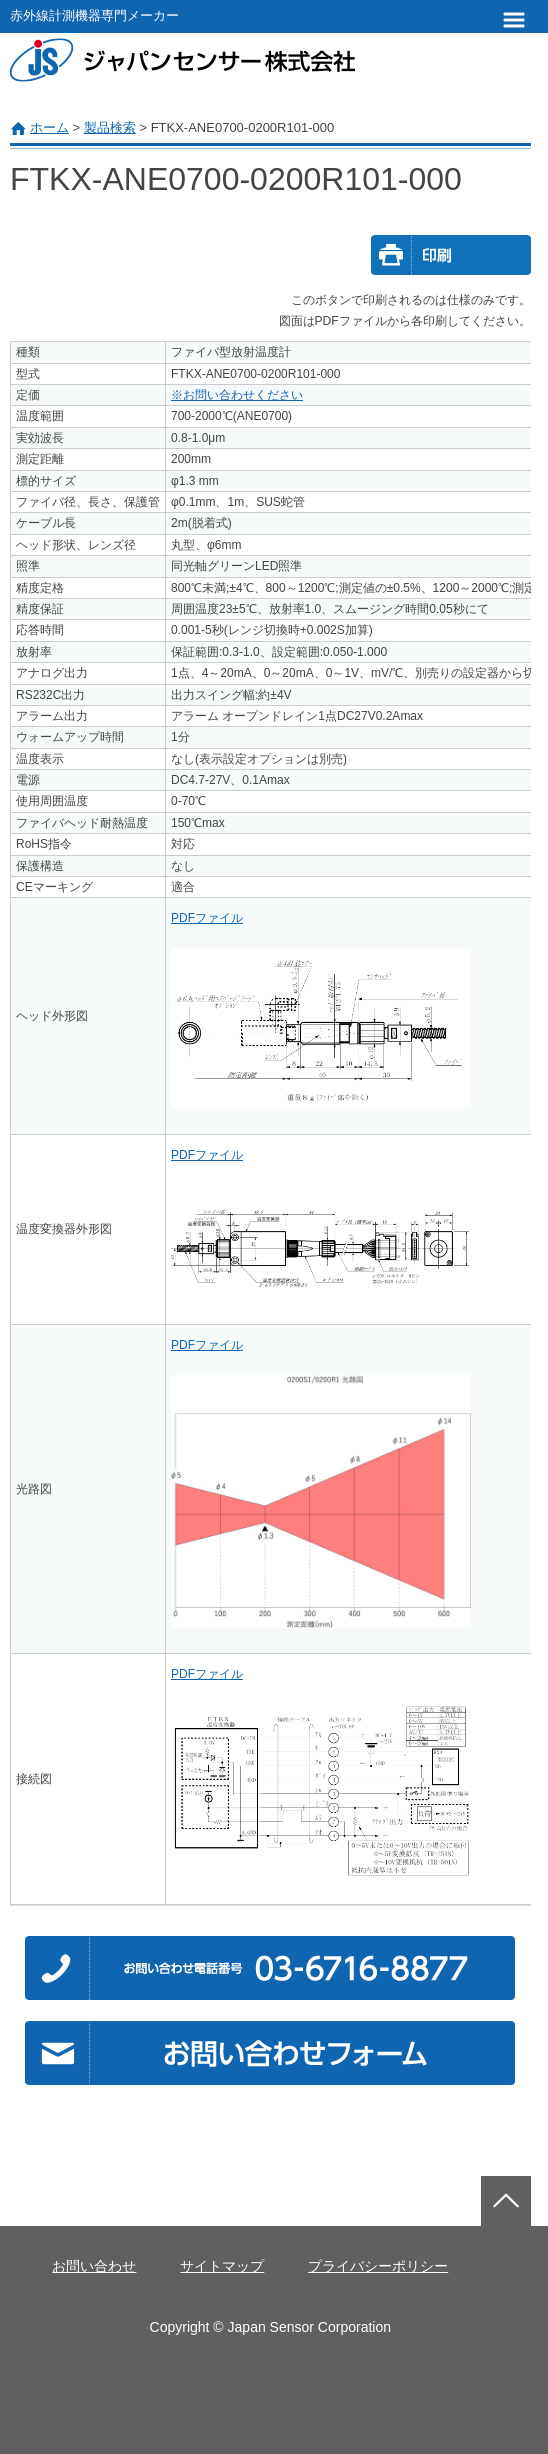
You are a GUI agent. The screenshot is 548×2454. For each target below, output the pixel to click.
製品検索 (110, 127)
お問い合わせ (94, 2266)
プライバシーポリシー (378, 2266)
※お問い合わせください (237, 395)
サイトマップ (222, 2266)
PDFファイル (207, 918)
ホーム (49, 127)
